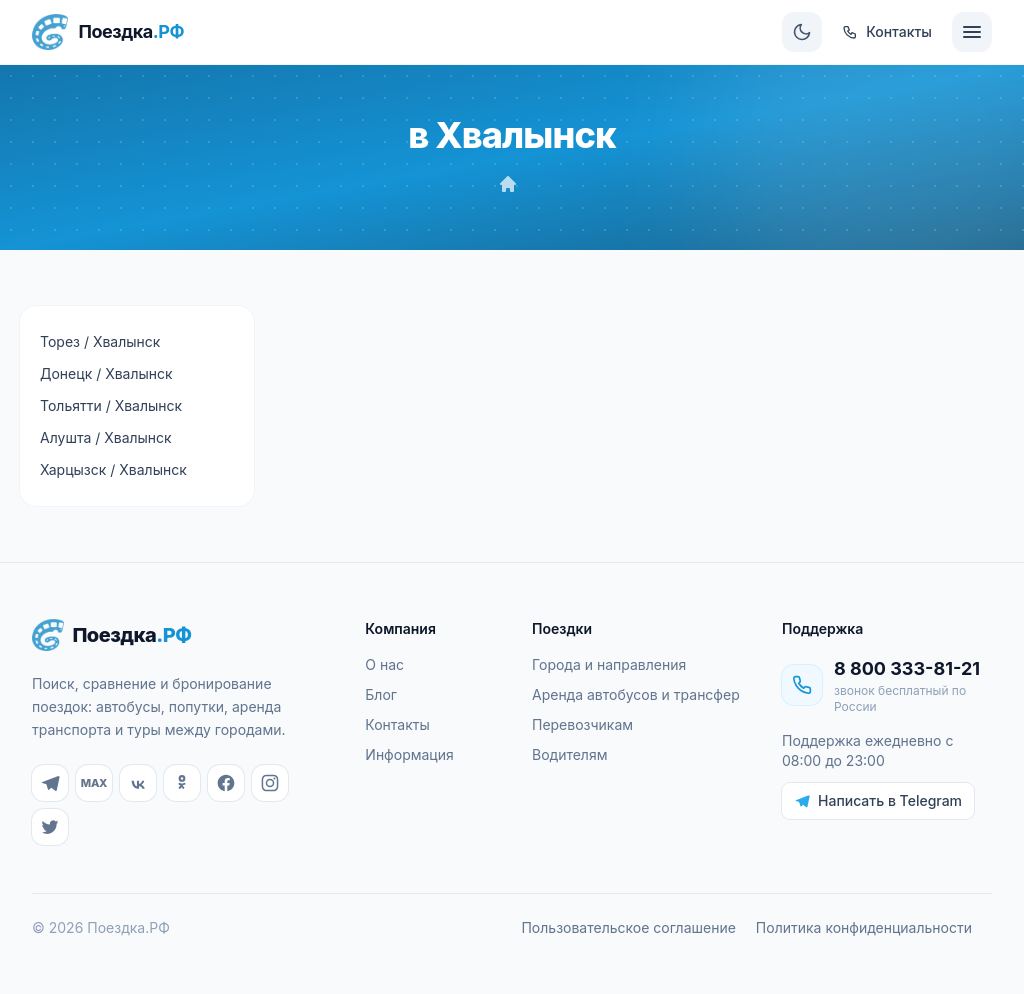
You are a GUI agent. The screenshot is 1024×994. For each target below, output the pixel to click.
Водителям (569, 754)
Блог (381, 694)
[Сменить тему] (802, 32)
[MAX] (94, 783)
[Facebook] (226, 783)
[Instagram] (270, 783)
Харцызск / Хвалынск (113, 469)
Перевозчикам (582, 724)
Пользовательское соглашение (628, 927)
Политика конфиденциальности (864, 927)
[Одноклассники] (182, 783)
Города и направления (609, 664)
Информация (409, 754)
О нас (384, 664)
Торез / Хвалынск (100, 341)
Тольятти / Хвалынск (111, 405)
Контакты (397, 724)
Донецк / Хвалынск (106, 373)
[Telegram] (50, 783)
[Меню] (972, 32)
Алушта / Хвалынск (106, 437)
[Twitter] (50, 827)
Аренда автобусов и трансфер (636, 694)
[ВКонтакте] (138, 783)
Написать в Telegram (878, 800)
